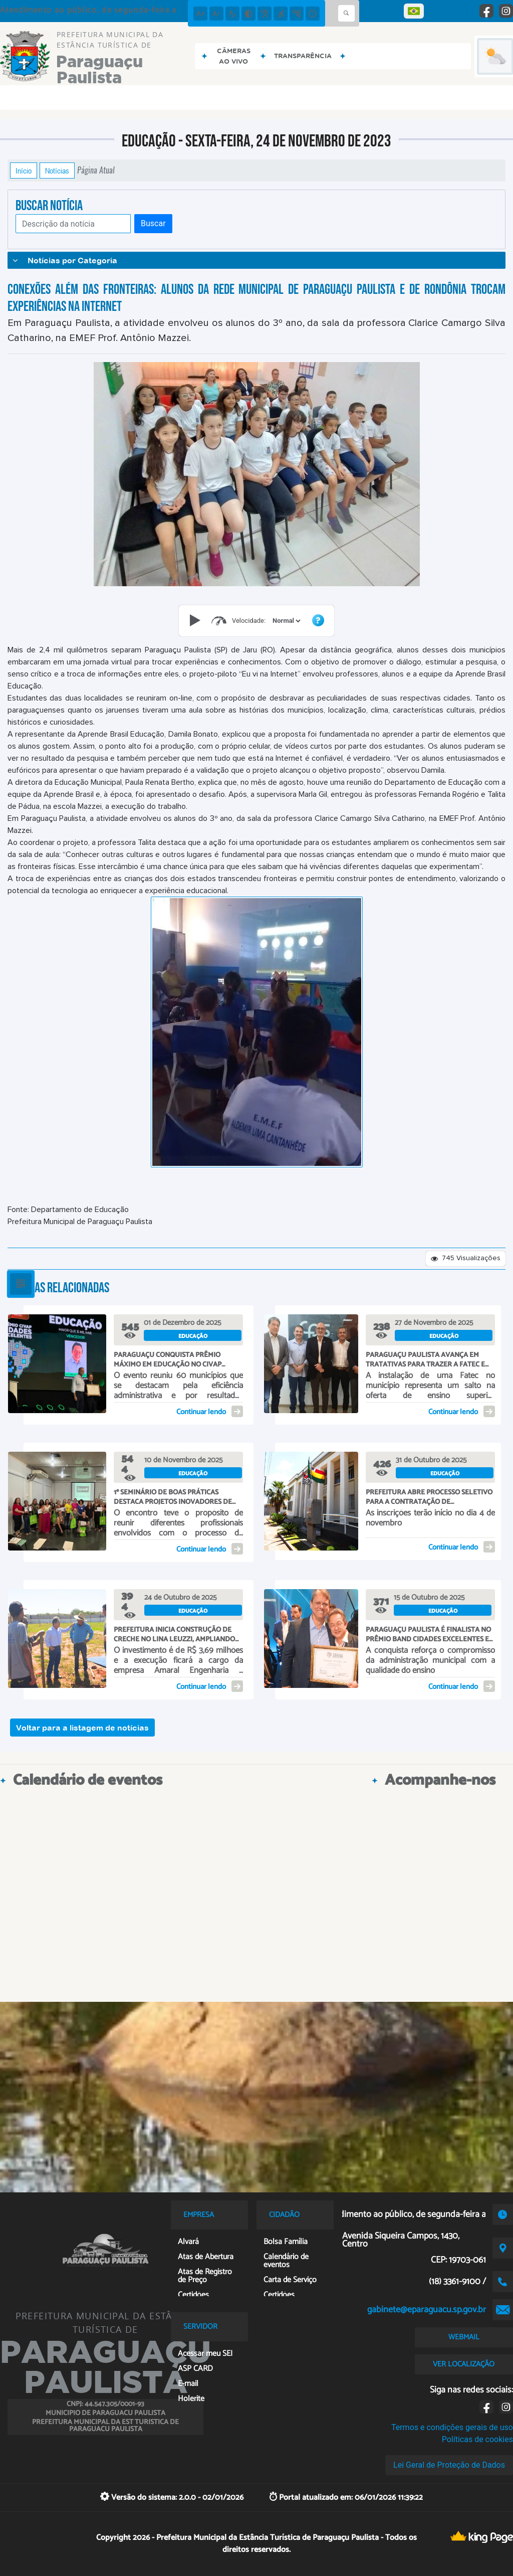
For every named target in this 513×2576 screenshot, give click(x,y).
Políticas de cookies (477, 2439)
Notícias (57, 170)
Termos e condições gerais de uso (452, 2427)
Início (24, 170)
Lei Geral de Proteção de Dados (449, 2465)
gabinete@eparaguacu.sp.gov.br (426, 2309)
